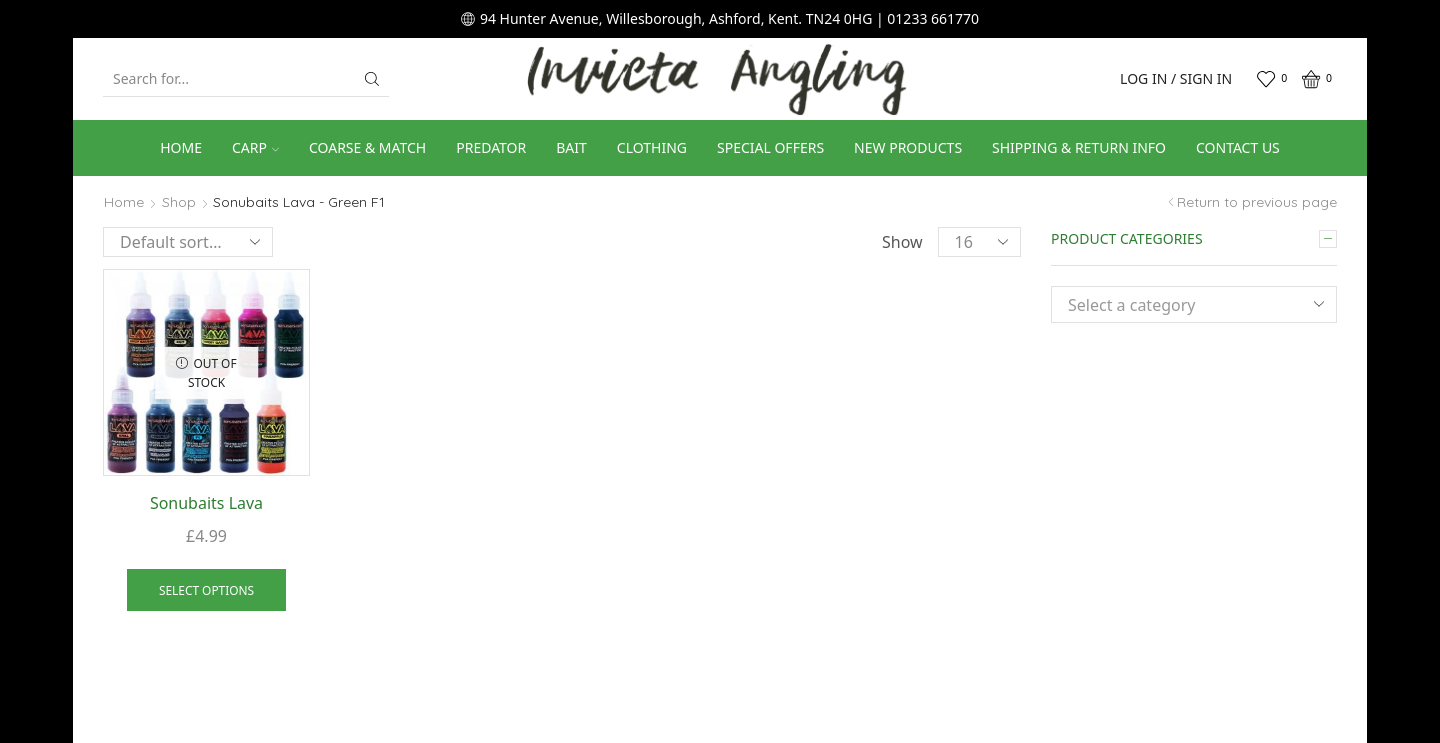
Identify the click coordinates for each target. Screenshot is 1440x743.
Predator (491, 147)
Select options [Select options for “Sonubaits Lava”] (206, 590)
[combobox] (1194, 304)
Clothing (652, 147)
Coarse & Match (367, 147)
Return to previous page (1257, 202)
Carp (255, 147)
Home (181, 147)
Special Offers (770, 147)
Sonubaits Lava (206, 503)
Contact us (1238, 147)
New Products (908, 147)
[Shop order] (188, 242)
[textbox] (1179, 305)
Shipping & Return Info (1079, 147)
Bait (571, 147)
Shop (179, 202)
